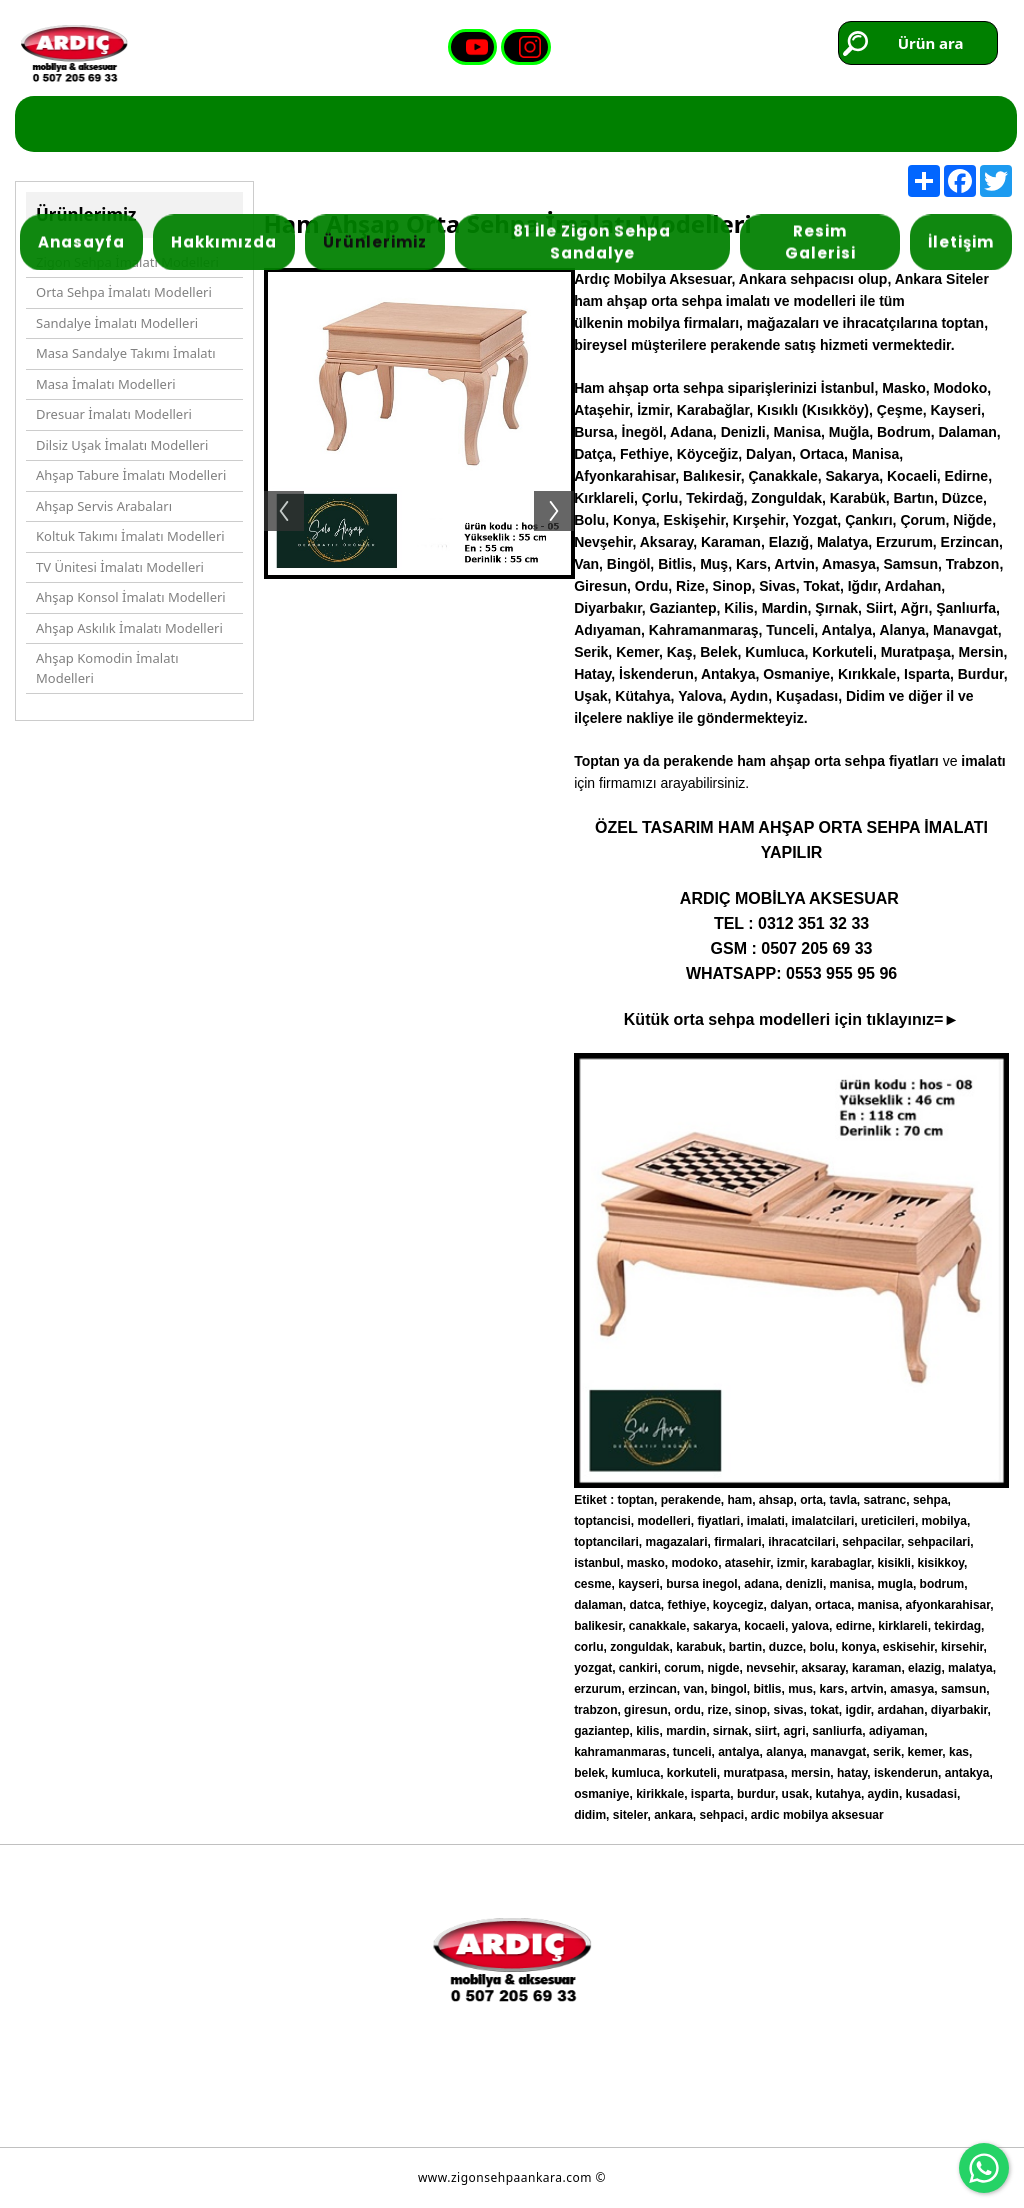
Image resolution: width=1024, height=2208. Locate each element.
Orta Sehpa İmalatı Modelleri (124, 292)
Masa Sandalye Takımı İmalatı (126, 353)
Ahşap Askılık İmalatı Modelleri (129, 628)
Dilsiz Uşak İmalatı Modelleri (122, 445)
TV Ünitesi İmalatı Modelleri (120, 567)
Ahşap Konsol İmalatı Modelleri (131, 597)
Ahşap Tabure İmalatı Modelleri (131, 475)
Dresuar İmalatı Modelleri (114, 414)
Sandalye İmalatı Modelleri (117, 323)
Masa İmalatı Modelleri (106, 384)
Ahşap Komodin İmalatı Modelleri (107, 668)
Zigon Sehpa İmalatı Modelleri (127, 262)
